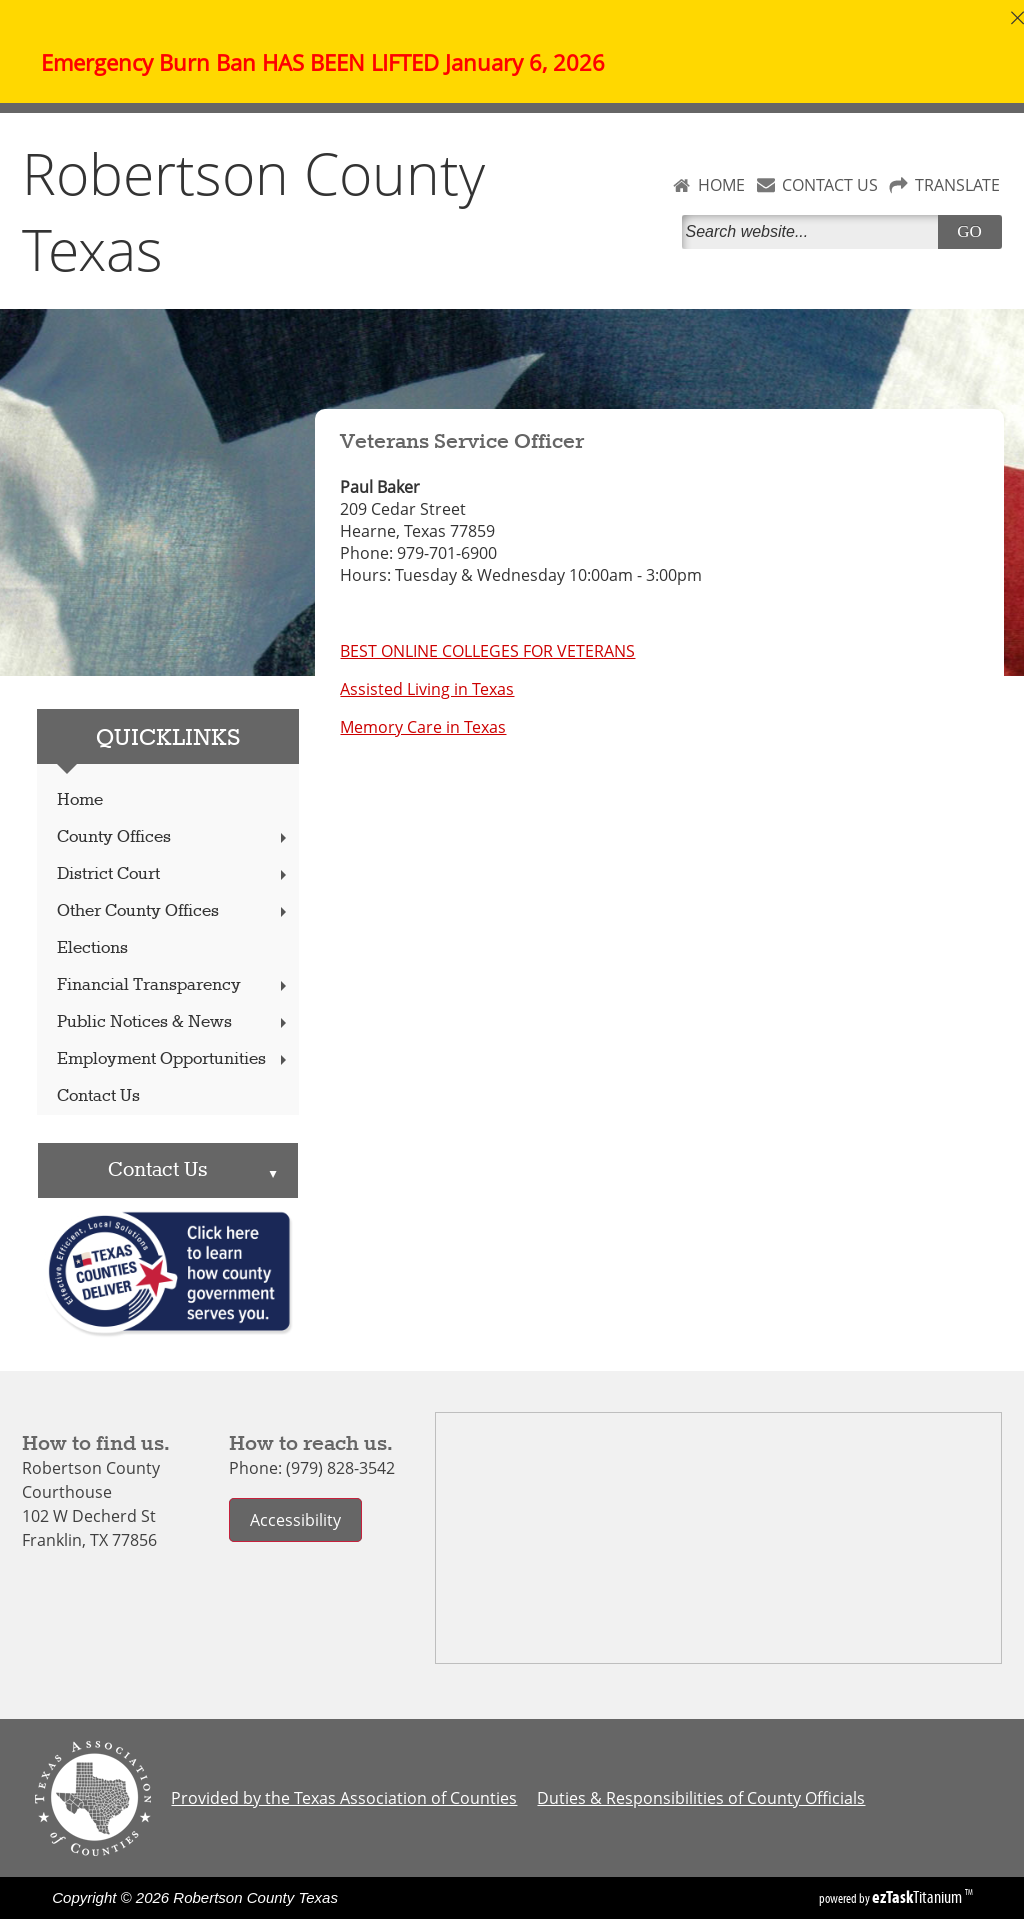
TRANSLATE (957, 185)
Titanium (918, 1897)
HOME (721, 185)
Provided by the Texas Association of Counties (344, 1798)
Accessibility (295, 1520)
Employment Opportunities (174, 1059)
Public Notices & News (174, 1022)
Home (80, 800)
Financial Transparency (174, 985)
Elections (92, 948)
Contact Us (98, 1096)
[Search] (814, 232)
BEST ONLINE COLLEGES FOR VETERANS (487, 651)
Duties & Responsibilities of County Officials (701, 1798)
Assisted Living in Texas (427, 689)
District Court (174, 874)
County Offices (174, 837)
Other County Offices (174, 911)
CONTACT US (830, 185)
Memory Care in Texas (423, 727)
